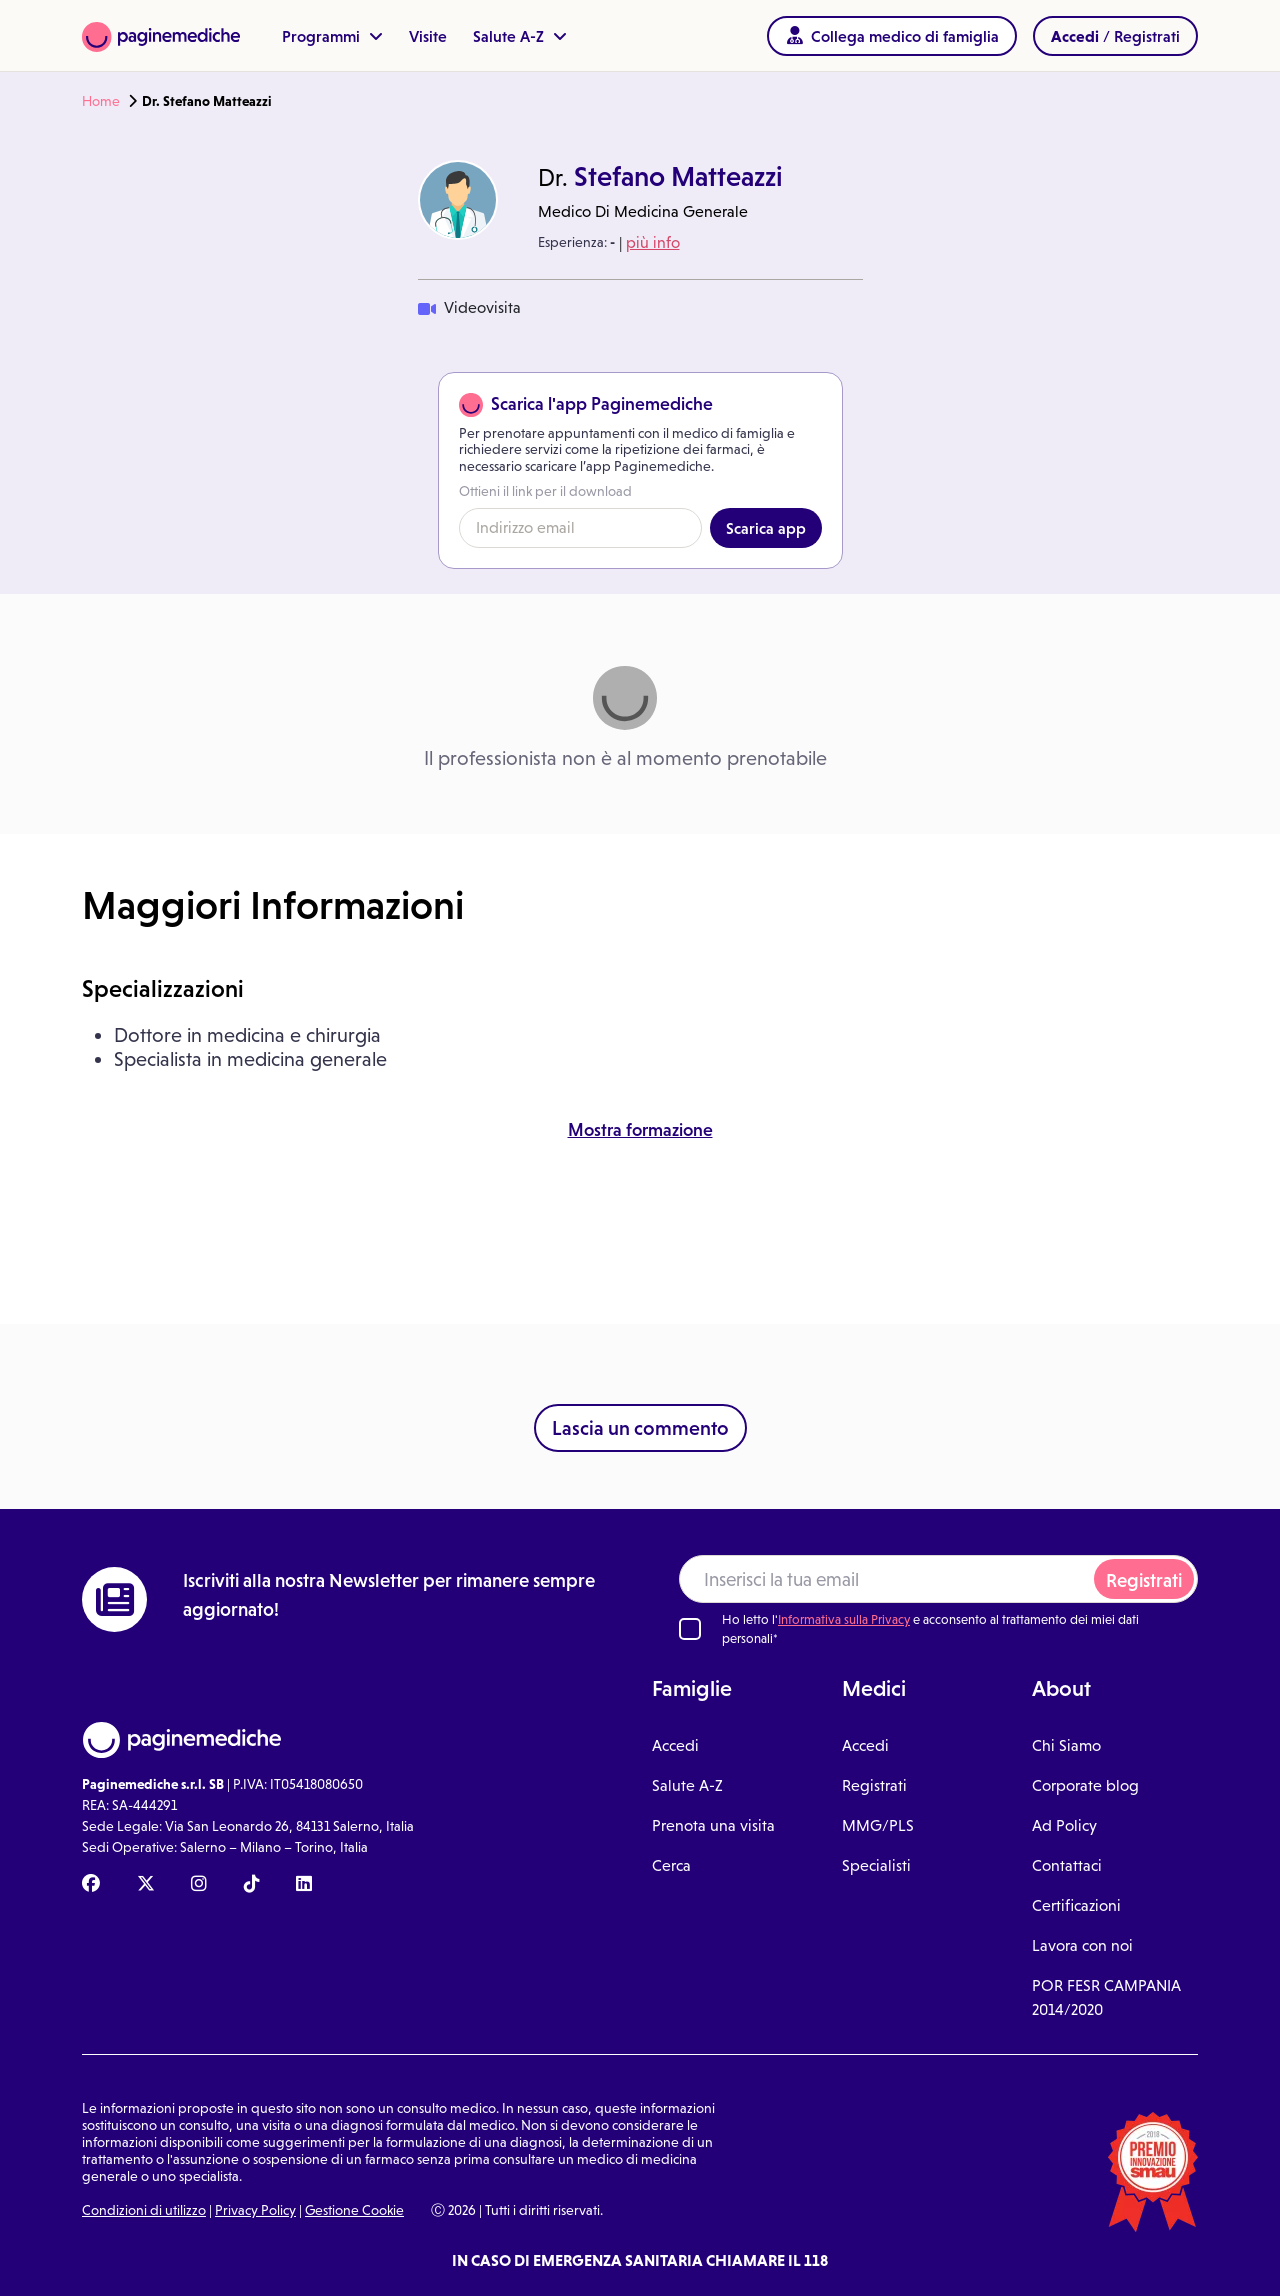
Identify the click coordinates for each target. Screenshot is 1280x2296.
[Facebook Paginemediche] (91, 1885)
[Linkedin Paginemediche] (304, 1885)
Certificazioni (1076, 1905)
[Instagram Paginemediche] (199, 1885)
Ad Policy (1064, 1825)
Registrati (1144, 1580)
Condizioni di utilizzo (144, 2210)
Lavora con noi (1082, 1945)
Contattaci (1067, 1865)
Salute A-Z (520, 36)
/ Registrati (1115, 36)
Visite (428, 36)
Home (101, 101)
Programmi (332, 36)
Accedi (675, 1745)
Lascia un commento (640, 1428)
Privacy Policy (255, 2210)
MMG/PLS (878, 1825)
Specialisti (876, 1865)
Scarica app (766, 528)
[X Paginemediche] (146, 1885)
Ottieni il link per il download (545, 491)
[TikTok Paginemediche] (252, 1885)
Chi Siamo (1066, 1745)
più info (653, 242)
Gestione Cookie (354, 2210)
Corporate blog (1085, 1785)
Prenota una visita (713, 1825)
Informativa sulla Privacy (844, 1619)
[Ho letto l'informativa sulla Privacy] (690, 1629)
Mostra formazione (640, 1130)
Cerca (671, 1865)
